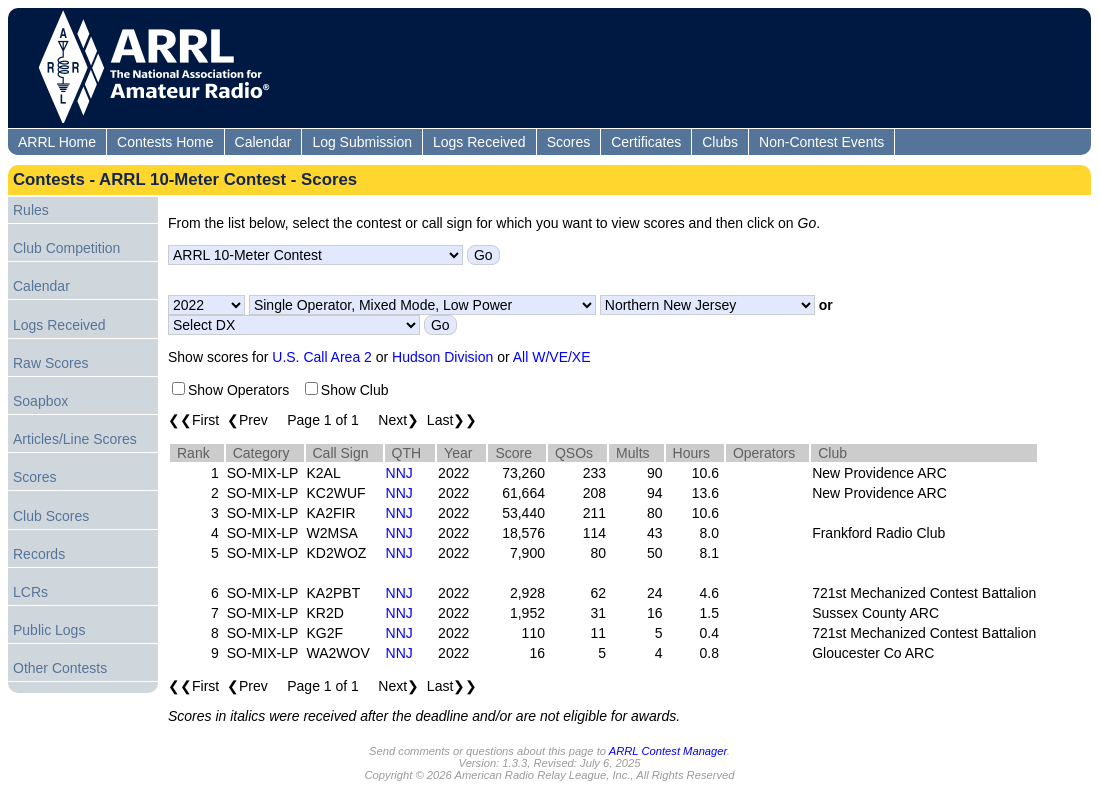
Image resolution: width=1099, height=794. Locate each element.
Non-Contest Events (821, 142)
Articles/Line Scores (75, 439)
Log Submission (362, 142)
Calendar (263, 142)
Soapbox (40, 401)
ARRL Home (57, 142)
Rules (31, 210)
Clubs (720, 142)
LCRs (30, 592)
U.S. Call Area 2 (322, 357)
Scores (569, 142)
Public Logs (49, 630)
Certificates (646, 142)
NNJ (399, 473)
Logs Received (479, 142)
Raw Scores (50, 363)
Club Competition (66, 248)
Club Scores (51, 516)
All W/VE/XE (552, 357)
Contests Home (165, 142)
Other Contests (60, 668)
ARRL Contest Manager (668, 751)
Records (39, 554)
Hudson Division (442, 357)
